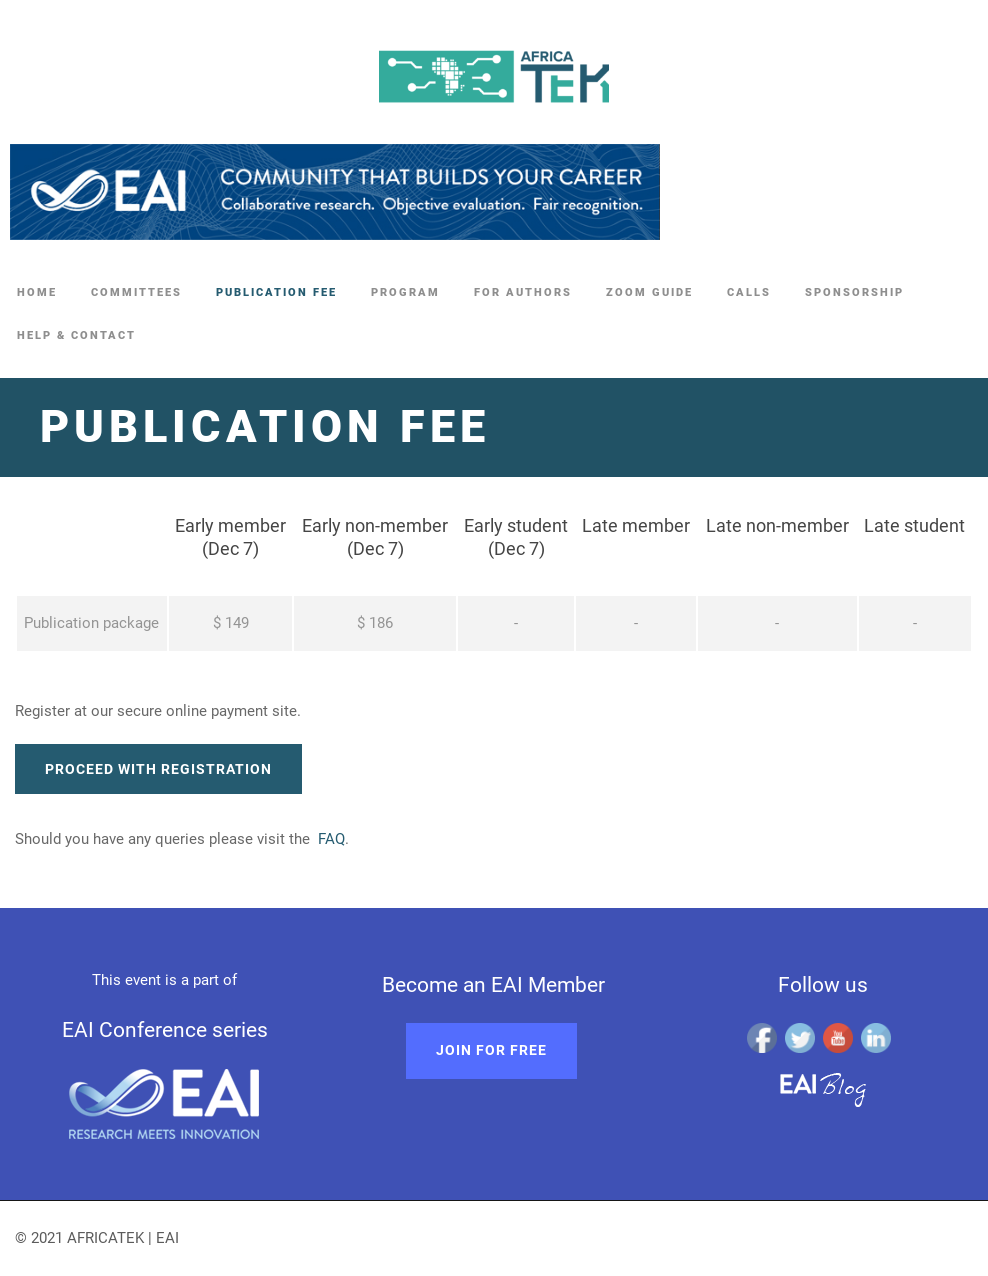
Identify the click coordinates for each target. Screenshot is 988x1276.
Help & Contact (76, 335)
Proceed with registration (158, 769)
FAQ (331, 839)
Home (37, 292)
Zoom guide (649, 292)
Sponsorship (854, 292)
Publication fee (276, 292)
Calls (749, 292)
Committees (136, 292)
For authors (523, 292)
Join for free (491, 1050)
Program (405, 292)
